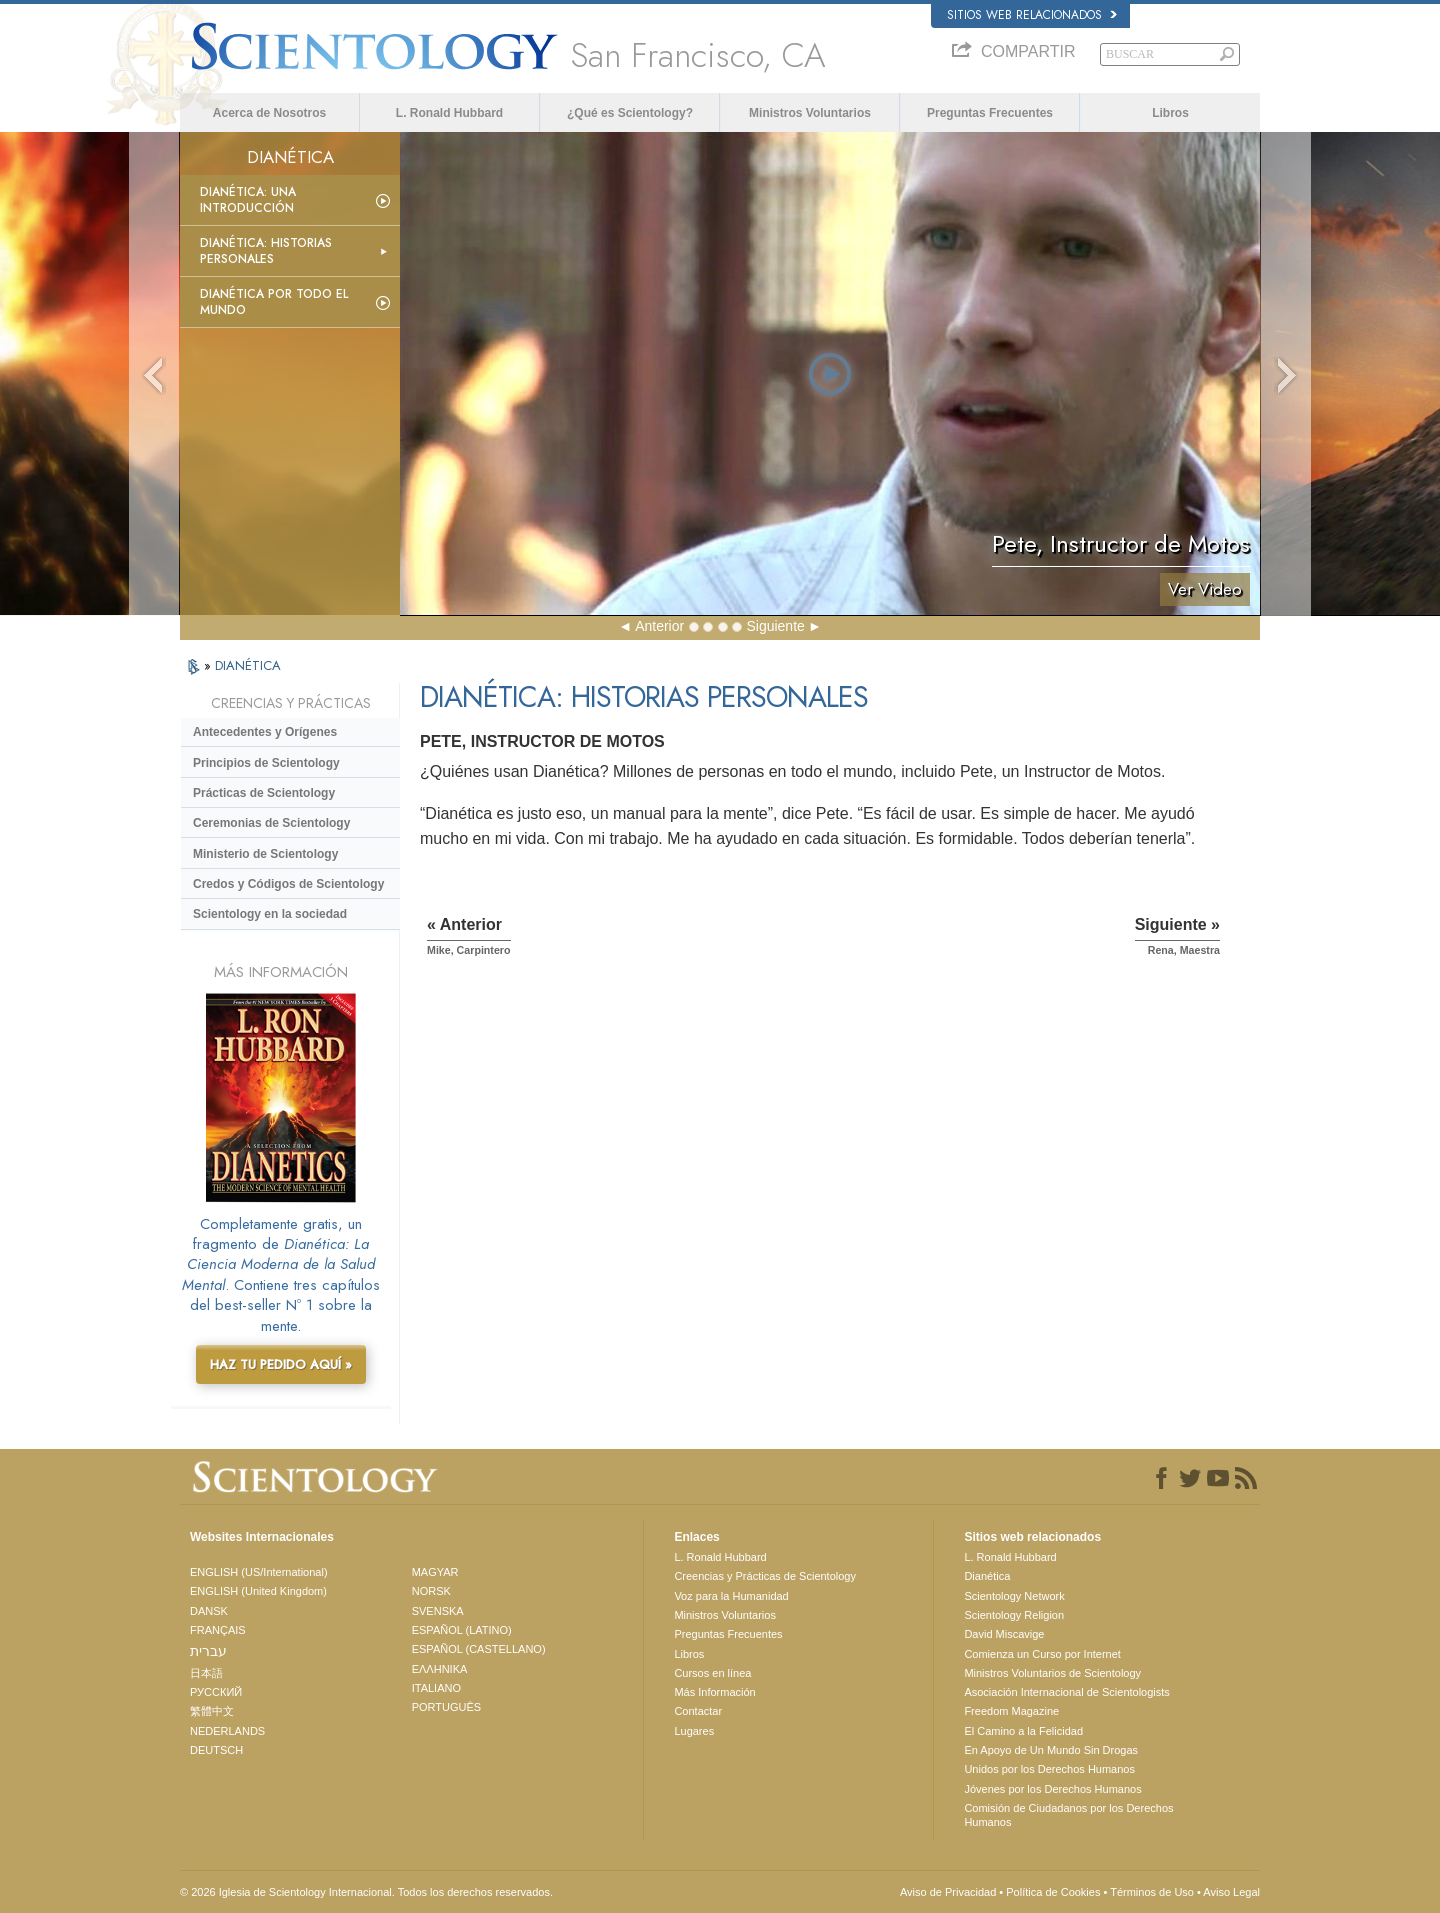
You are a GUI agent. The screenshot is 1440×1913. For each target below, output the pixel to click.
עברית (208, 1651)
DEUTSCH (216, 1750)
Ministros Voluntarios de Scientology (1052, 1673)
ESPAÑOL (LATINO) (462, 1630)
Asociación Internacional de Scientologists (1066, 1692)
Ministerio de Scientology (265, 854)
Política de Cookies (1053, 1892)
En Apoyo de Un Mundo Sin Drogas (1051, 1750)
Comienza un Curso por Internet (1042, 1654)
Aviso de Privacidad (948, 1892)
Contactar (698, 1711)
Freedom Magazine (1011, 1711)
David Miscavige (1004, 1634)
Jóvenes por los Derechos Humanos (1052, 1789)
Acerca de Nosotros (269, 113)
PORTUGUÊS (446, 1707)
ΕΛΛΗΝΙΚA (440, 1669)
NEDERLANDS (227, 1731)
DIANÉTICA (248, 665)
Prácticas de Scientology (264, 793)
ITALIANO (436, 1688)
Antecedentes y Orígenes (265, 732)
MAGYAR (435, 1572)
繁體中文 (212, 1711)
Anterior (659, 626)
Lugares (694, 1731)
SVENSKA (438, 1611)
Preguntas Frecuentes (990, 113)
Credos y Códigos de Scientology (288, 884)
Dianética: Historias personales (266, 251)
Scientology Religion (1014, 1615)
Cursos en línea (712, 1673)
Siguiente (775, 626)
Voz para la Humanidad (731, 1596)
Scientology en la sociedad (270, 914)
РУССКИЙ (216, 1692)
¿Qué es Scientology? (630, 113)
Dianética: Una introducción (248, 200)
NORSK (431, 1591)
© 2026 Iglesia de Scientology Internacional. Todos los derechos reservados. (366, 1892)
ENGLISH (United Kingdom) (258, 1591)
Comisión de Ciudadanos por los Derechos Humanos (1068, 1815)
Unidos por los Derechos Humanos (1049, 1769)
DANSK (209, 1611)
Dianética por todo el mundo (274, 302)
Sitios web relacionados (1032, 15)
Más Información (714, 1692)
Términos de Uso (1152, 1892)
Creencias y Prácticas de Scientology (765, 1576)
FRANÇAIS (218, 1630)
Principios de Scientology (266, 763)
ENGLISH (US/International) (259, 1572)
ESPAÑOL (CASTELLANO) (479, 1649)
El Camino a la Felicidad (1023, 1731)
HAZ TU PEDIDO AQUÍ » (281, 1364)
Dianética (987, 1576)
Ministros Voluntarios (810, 113)
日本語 (206, 1673)
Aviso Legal (1231, 1892)
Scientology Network (1014, 1596)
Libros (1170, 113)
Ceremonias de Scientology (271, 823)
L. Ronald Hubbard (449, 113)
